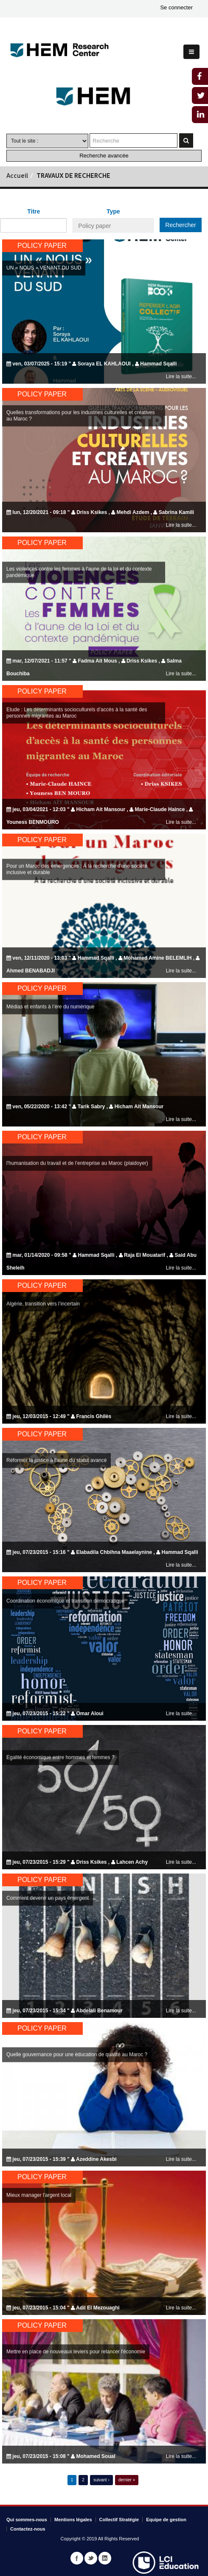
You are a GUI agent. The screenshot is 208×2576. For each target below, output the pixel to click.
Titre (33, 211)
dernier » (126, 2480)
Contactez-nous (27, 2528)
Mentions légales (73, 2519)
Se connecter (176, 7)
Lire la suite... (181, 376)
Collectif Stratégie (119, 2519)
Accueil (17, 176)
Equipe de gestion (166, 2519)
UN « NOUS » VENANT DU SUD (43, 268)
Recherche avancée (104, 155)
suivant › (101, 2480)
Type (113, 211)
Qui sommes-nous (26, 2519)
